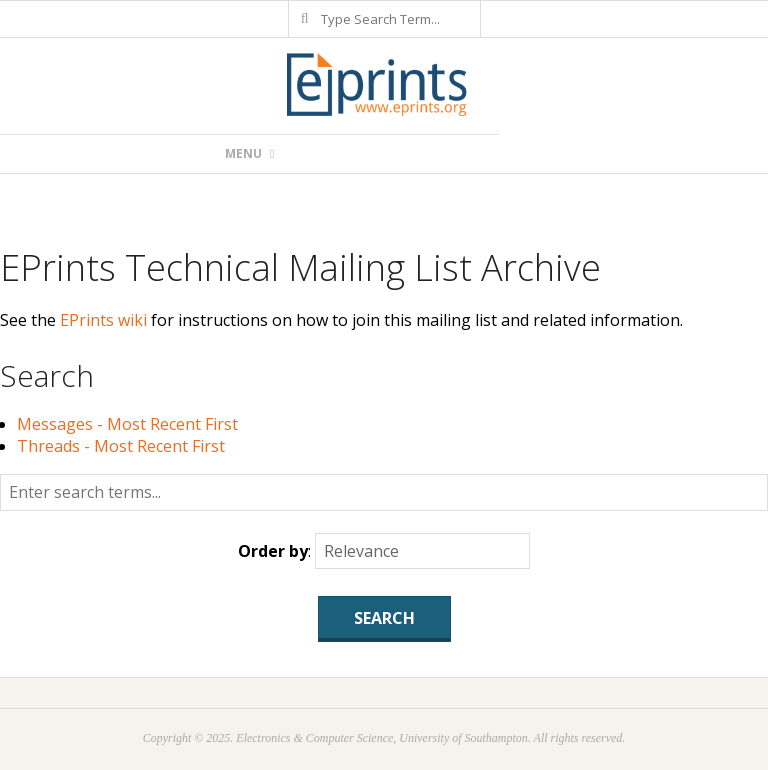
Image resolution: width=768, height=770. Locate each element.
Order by (273, 551)
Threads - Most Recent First (121, 446)
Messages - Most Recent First (127, 424)
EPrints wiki (103, 320)
